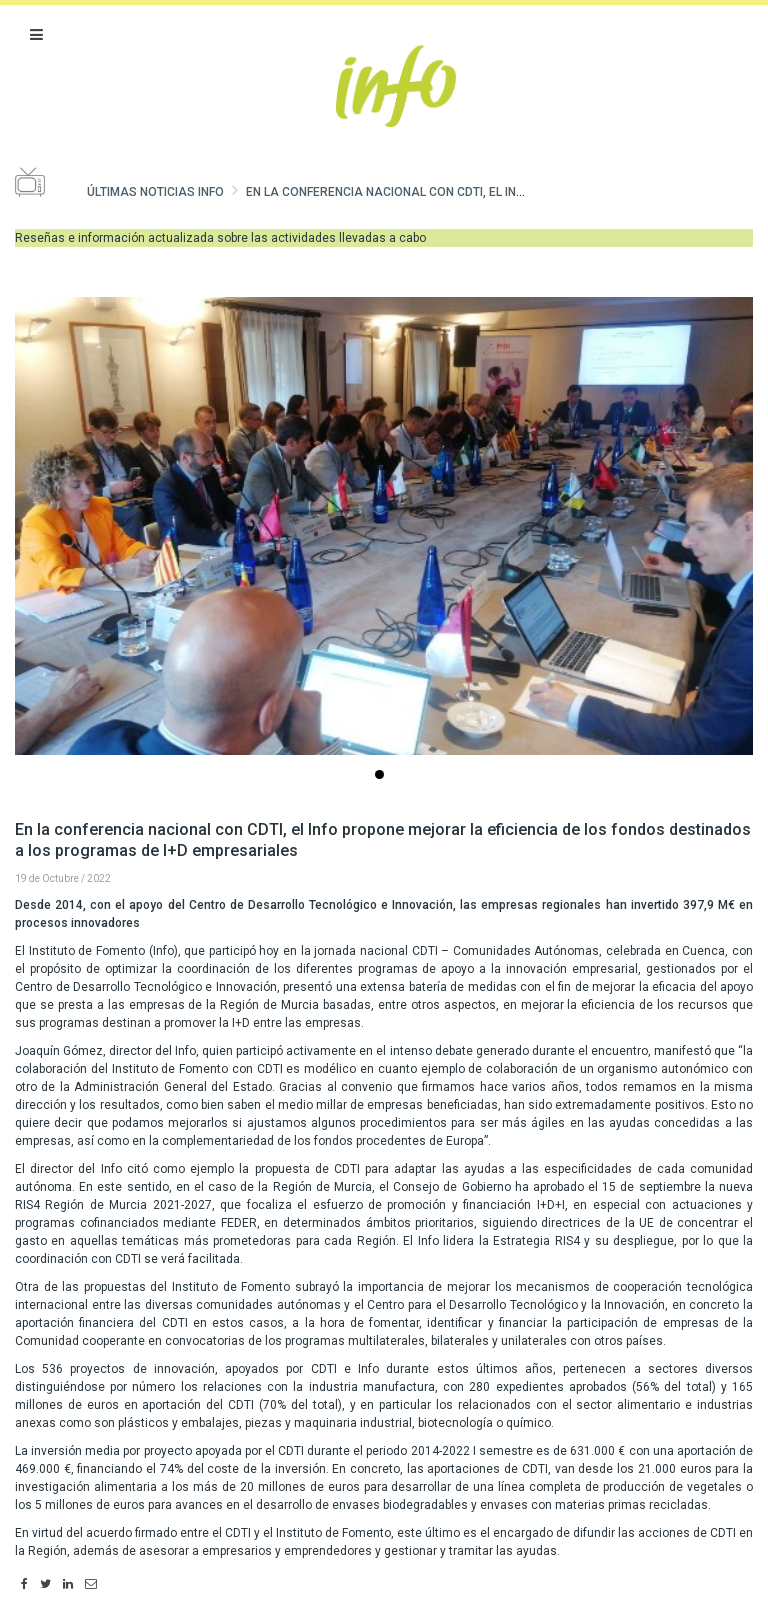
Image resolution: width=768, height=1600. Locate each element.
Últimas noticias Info (155, 192)
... (383, 776)
